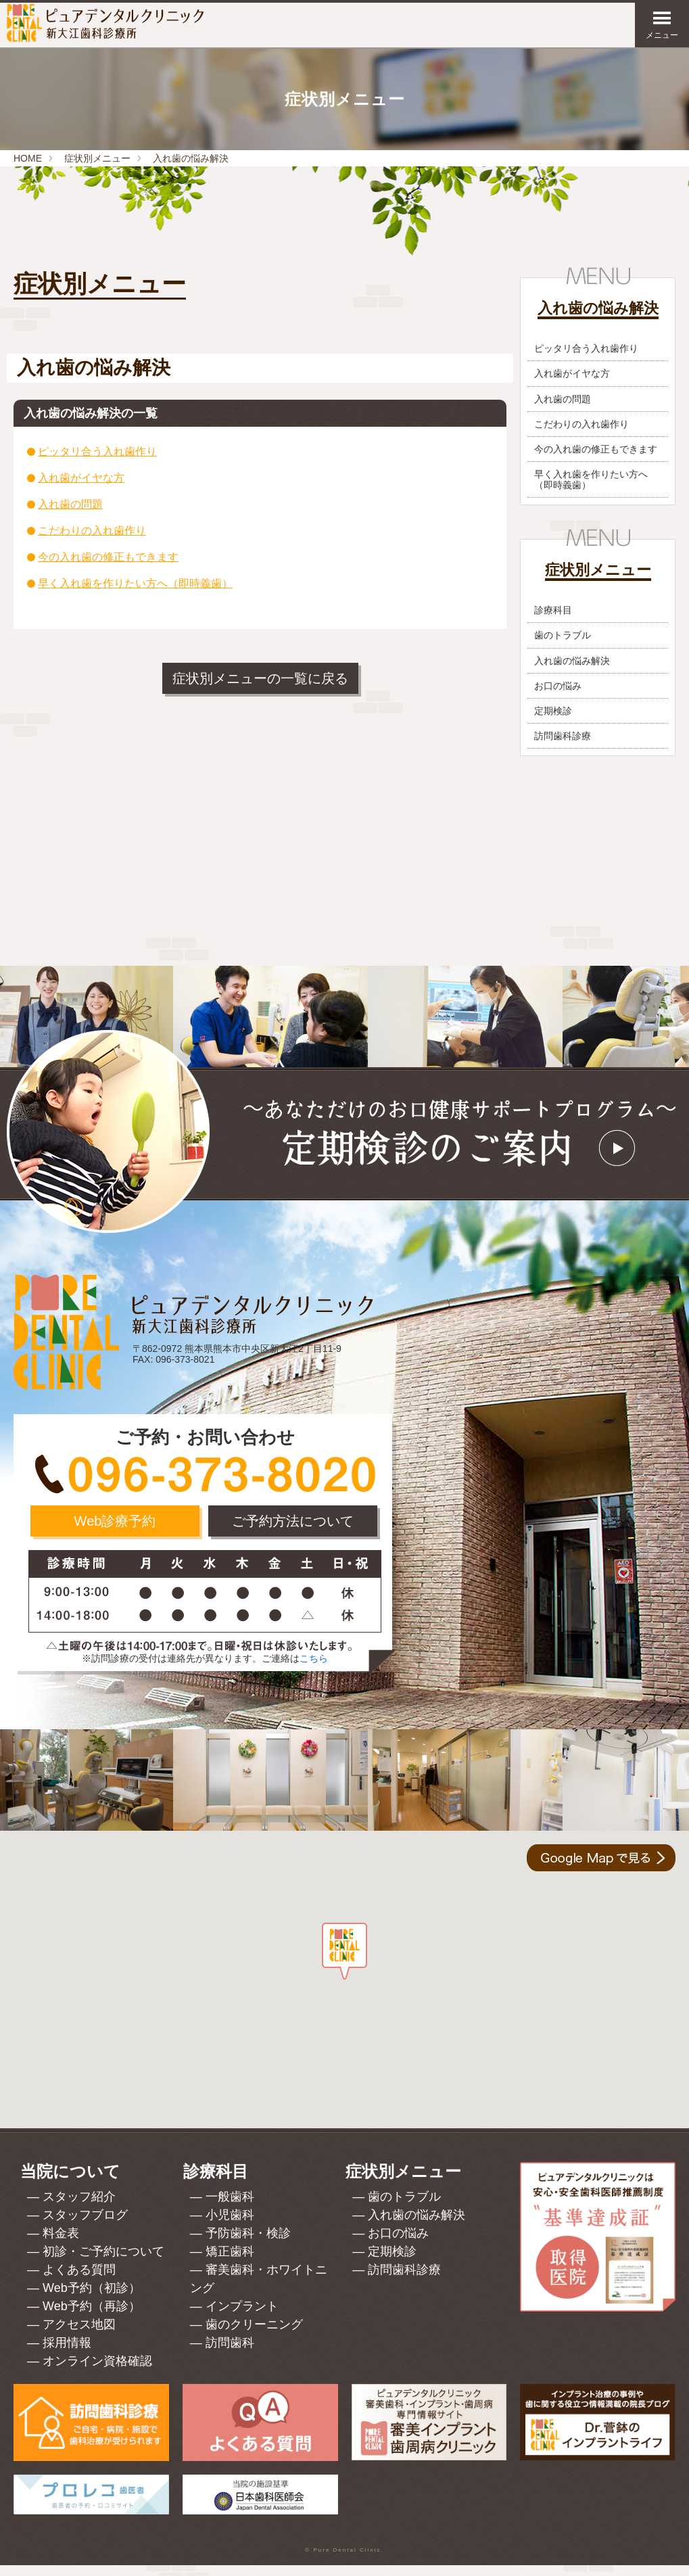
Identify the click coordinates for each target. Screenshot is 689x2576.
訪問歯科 (230, 2353)
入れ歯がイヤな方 (81, 478)
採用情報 (67, 2353)
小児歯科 (230, 2225)
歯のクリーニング (254, 2335)
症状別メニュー (97, 158)
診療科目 (553, 620)
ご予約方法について (293, 1531)
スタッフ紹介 (79, 2207)
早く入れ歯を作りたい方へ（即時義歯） (135, 583)
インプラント (242, 2317)
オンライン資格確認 (97, 2372)
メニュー (662, 24)
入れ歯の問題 (70, 504)
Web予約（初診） (92, 2298)
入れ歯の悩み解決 (191, 158)
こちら (314, 1669)
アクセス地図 (79, 2335)
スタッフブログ (85, 2225)
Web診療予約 (115, 1531)
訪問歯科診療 (562, 746)
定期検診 (553, 721)
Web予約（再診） (92, 2317)
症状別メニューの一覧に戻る (260, 678)
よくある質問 (79, 2280)
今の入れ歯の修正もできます (108, 557)
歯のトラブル (562, 646)
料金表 (61, 2244)
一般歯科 (230, 2207)
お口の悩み (557, 696)
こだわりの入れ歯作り (92, 530)
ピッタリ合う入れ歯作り (97, 451)
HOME (28, 158)
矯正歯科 (230, 2262)
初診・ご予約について (103, 2262)
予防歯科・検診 (248, 2244)
